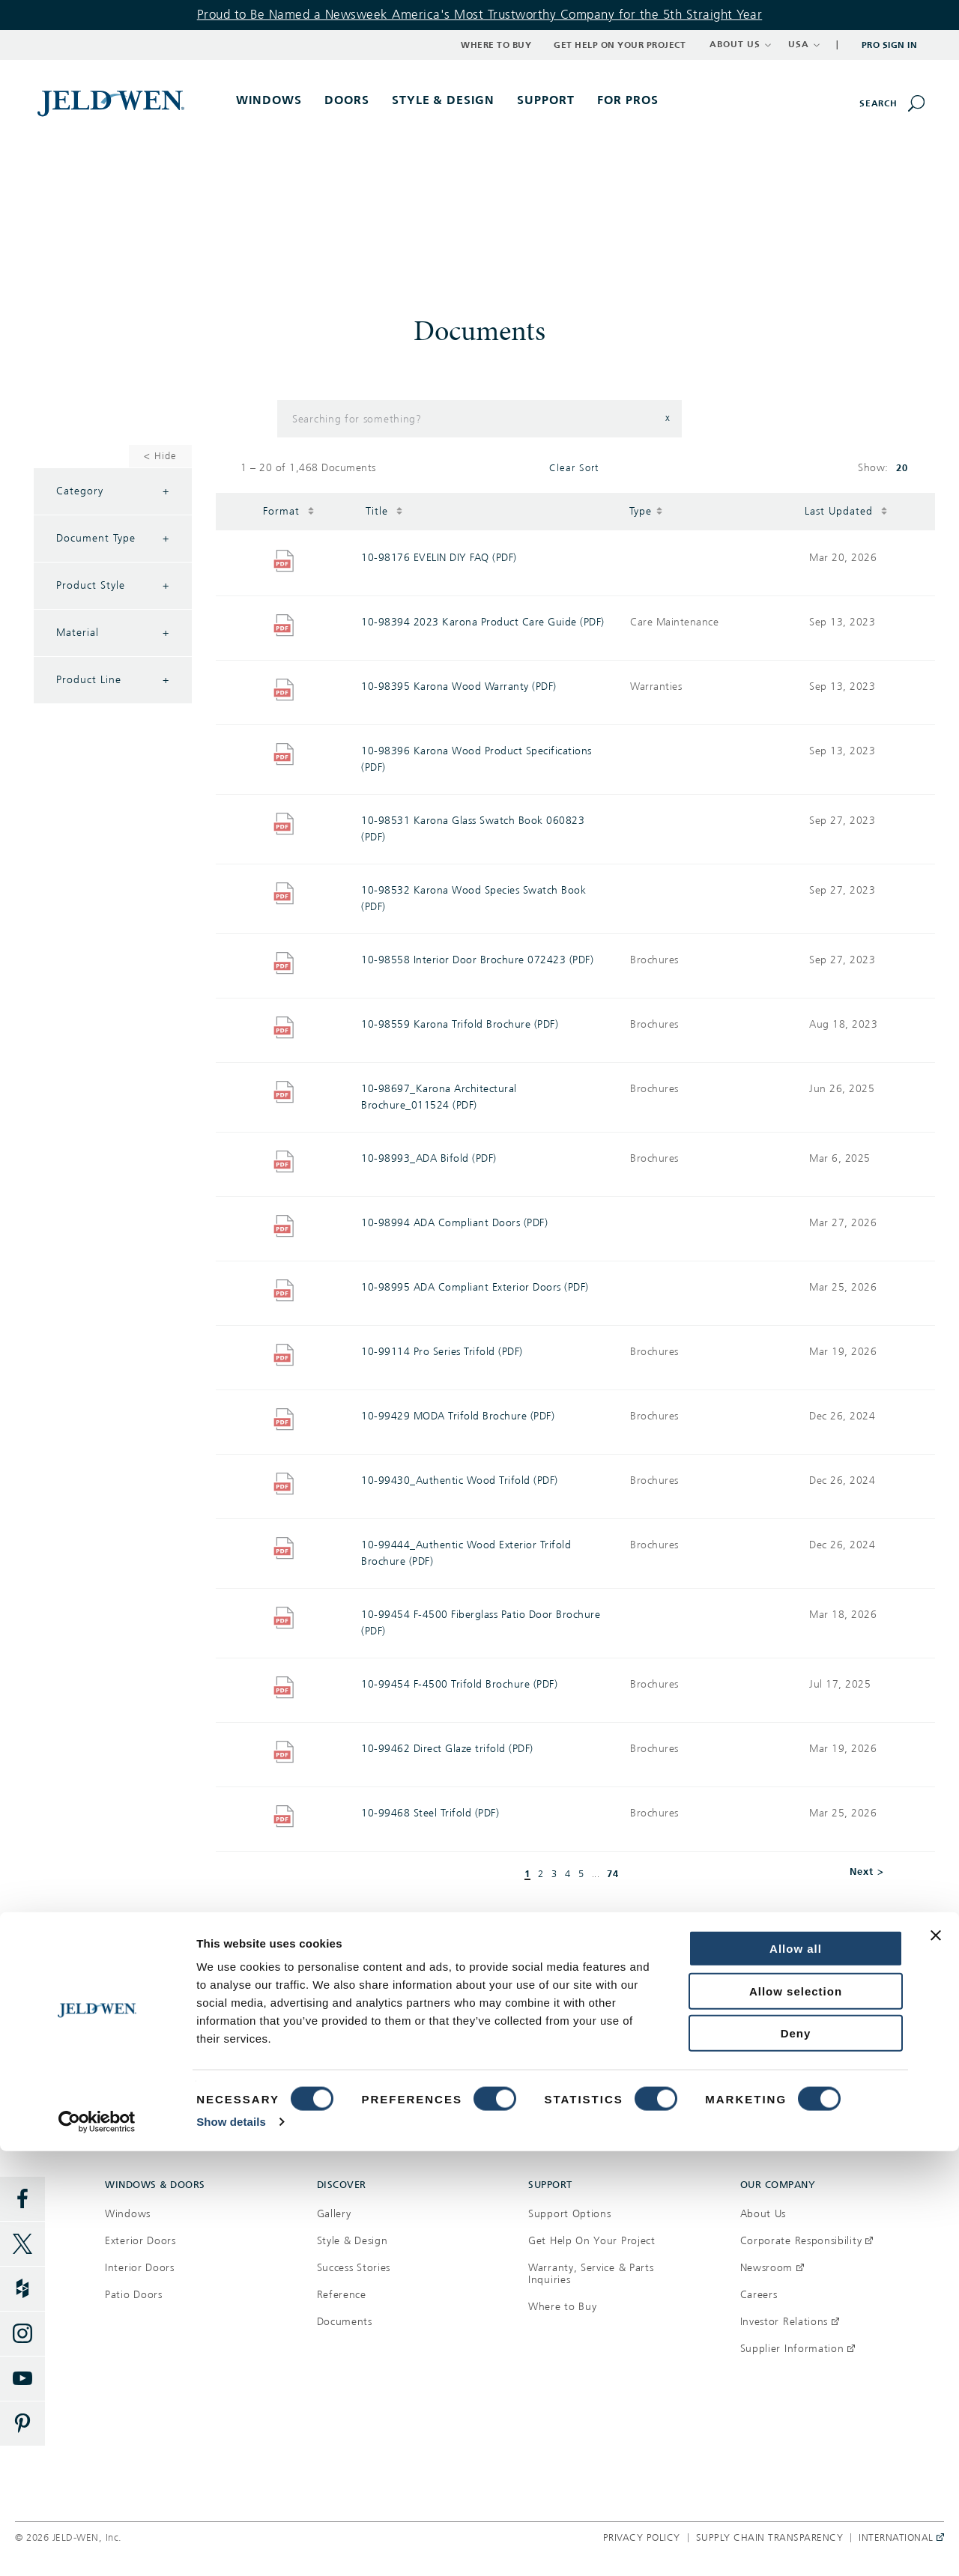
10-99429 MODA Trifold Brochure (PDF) (457, 1416)
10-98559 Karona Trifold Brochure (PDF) (459, 1024)
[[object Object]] (112, 102)
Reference (341, 2294)
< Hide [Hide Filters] (160, 456)
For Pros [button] (628, 100)
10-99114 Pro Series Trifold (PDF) (442, 1351)
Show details (231, 2546)
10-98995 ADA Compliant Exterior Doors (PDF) (475, 1287)
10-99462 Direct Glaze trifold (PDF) (447, 1748)
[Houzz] (22, 2289)
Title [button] (384, 510)
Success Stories (354, 2267)
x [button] (668, 418)
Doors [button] (346, 100)
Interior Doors (140, 2267)
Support (546, 100)
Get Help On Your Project (592, 2240)
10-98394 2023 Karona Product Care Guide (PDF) (483, 622)
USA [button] (804, 44)
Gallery (334, 2213)
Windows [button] (269, 100)
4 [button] (568, 1874)
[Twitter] (22, 2244)
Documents (344, 2321)
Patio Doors (134, 2294)
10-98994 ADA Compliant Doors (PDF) (454, 1222)
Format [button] (289, 510)
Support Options (569, 2213)
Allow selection (795, 2416)
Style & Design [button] (443, 100)
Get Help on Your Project (620, 45)
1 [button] (527, 1874)
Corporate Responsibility (807, 2240)
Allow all (795, 2373)
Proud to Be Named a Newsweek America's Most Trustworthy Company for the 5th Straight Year (480, 14)
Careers (759, 2294)
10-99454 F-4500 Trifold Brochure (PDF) (459, 1684)
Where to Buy (496, 45)
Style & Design (352, 2240)
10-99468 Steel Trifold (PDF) (430, 1813)
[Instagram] (22, 2334)
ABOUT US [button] (741, 44)
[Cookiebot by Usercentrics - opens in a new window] (97, 2547)
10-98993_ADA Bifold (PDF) (429, 1158)
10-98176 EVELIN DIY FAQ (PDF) (439, 557)
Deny (796, 2458)
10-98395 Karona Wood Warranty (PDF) (459, 686)
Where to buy (239, 2046)
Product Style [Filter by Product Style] (112, 586)
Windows (128, 2213)
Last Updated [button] (846, 510)
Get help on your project (719, 2046)
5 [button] (581, 1874)
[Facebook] (22, 2199)
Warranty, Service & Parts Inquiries (591, 2273)
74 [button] (613, 1873)
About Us (763, 2213)
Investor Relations (789, 2321)
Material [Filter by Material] (112, 633)
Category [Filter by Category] (112, 491)
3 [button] (554, 1874)
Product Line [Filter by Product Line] (112, 680)
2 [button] (541, 1874)
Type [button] (646, 510)
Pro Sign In (890, 45)
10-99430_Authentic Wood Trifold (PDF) (459, 1480)
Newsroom (772, 2267)
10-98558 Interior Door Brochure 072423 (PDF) (477, 960)
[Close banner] (936, 2360)
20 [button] (902, 468)
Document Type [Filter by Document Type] (112, 538)
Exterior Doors (140, 2240)
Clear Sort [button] (574, 468)
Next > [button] (867, 1871)
